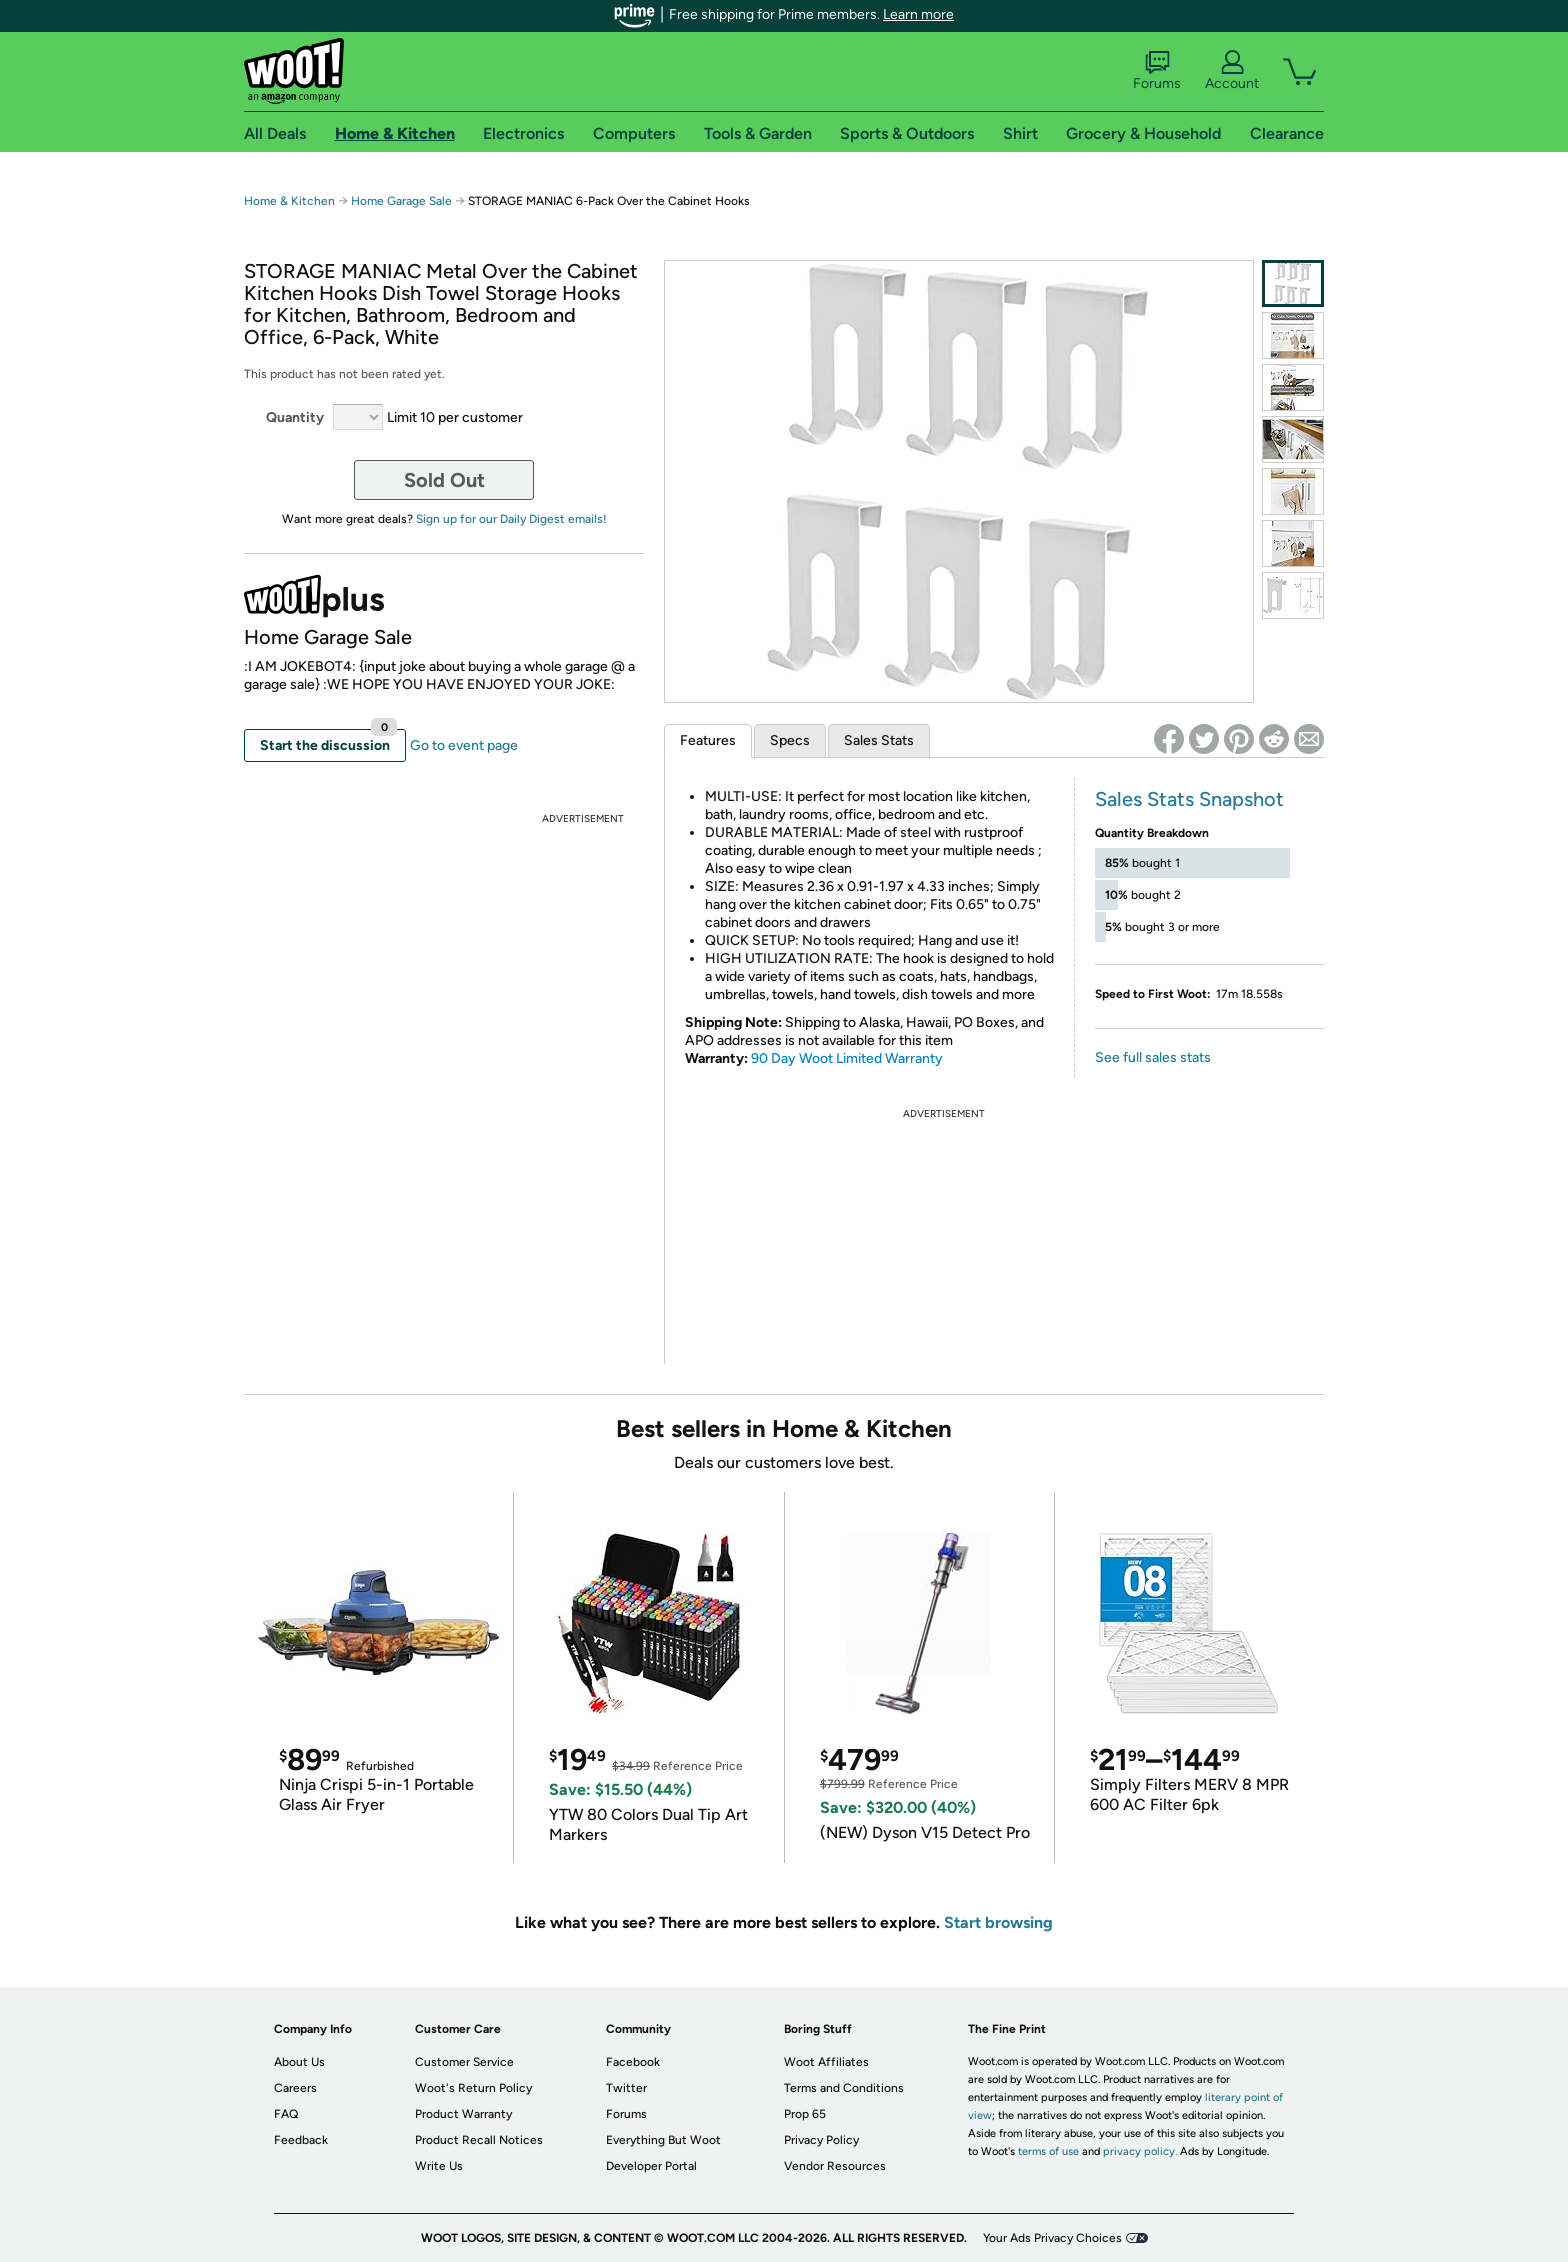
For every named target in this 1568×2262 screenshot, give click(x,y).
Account (1232, 71)
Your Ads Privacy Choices (1052, 2238)
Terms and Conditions (844, 2088)
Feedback (301, 2140)
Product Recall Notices (479, 2140)
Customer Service (464, 2062)
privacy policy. (1140, 2151)
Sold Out (444, 480)
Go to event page (464, 745)
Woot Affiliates (826, 2062)
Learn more (918, 14)
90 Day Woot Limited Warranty (847, 1058)
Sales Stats (879, 740)
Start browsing (998, 1922)
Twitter (626, 2088)
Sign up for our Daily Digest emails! (511, 519)
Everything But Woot (663, 2140)
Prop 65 (805, 2114)
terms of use (1048, 2151)
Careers (295, 2088)
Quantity (295, 417)
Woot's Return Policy (473, 2088)
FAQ (286, 2114)
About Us (299, 2062)
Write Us (439, 2166)
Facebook (633, 2062)
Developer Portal (651, 2166)
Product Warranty (463, 2114)
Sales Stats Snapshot (1189, 799)
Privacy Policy (821, 2140)
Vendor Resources (835, 2166)
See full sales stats (1153, 1057)
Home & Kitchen (289, 201)
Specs (790, 740)
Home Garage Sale (401, 201)
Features (708, 740)
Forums (1157, 71)
